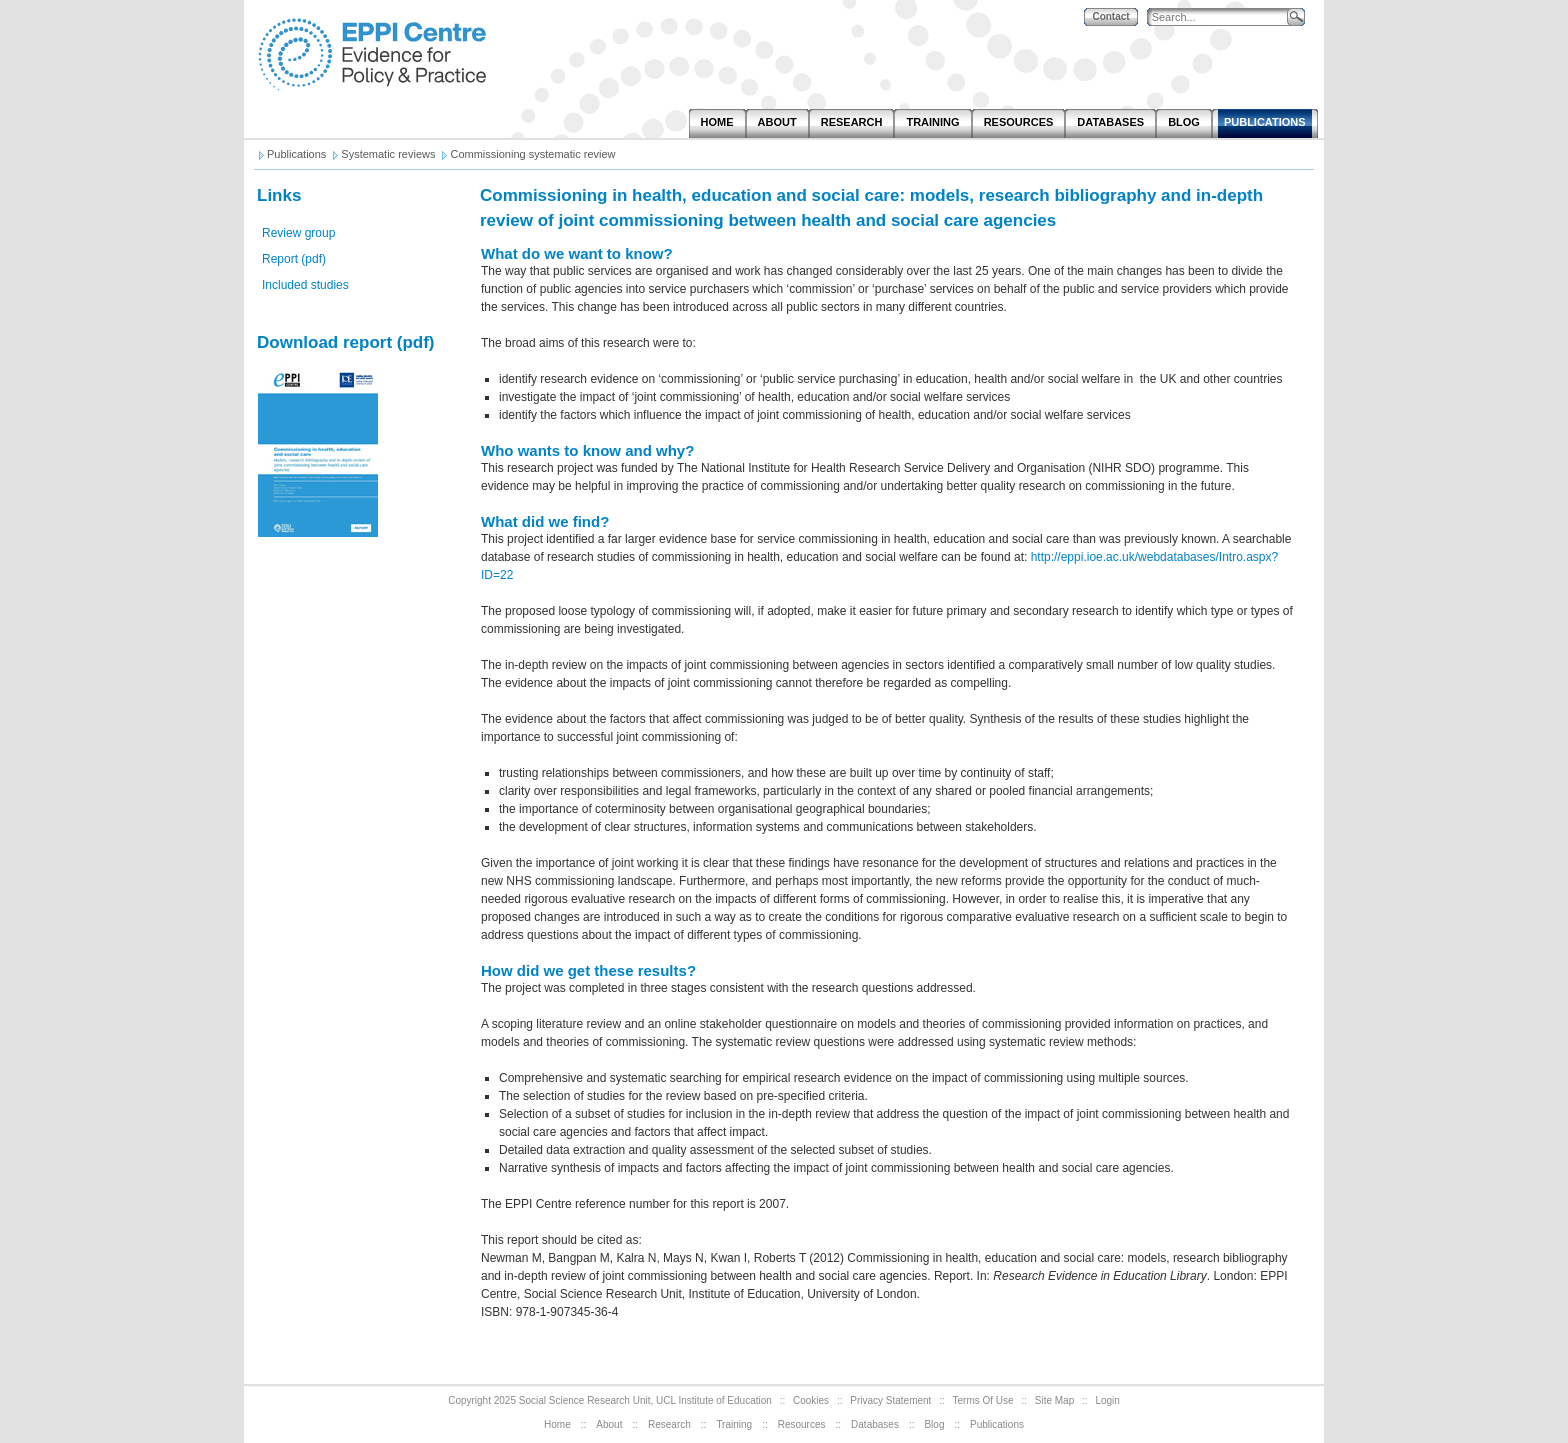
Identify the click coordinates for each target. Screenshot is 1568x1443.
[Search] (1222, 17)
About (609, 1424)
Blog (934, 1424)
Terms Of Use (983, 1400)
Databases (875, 1424)
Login (1107, 1400)
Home (557, 1424)
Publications (997, 1424)
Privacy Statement (890, 1400)
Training (734, 1424)
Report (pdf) (294, 259)
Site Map (1054, 1400)
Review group (298, 233)
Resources (802, 1424)
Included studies (305, 285)
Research (669, 1424)
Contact (1110, 16)
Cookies (811, 1400)
